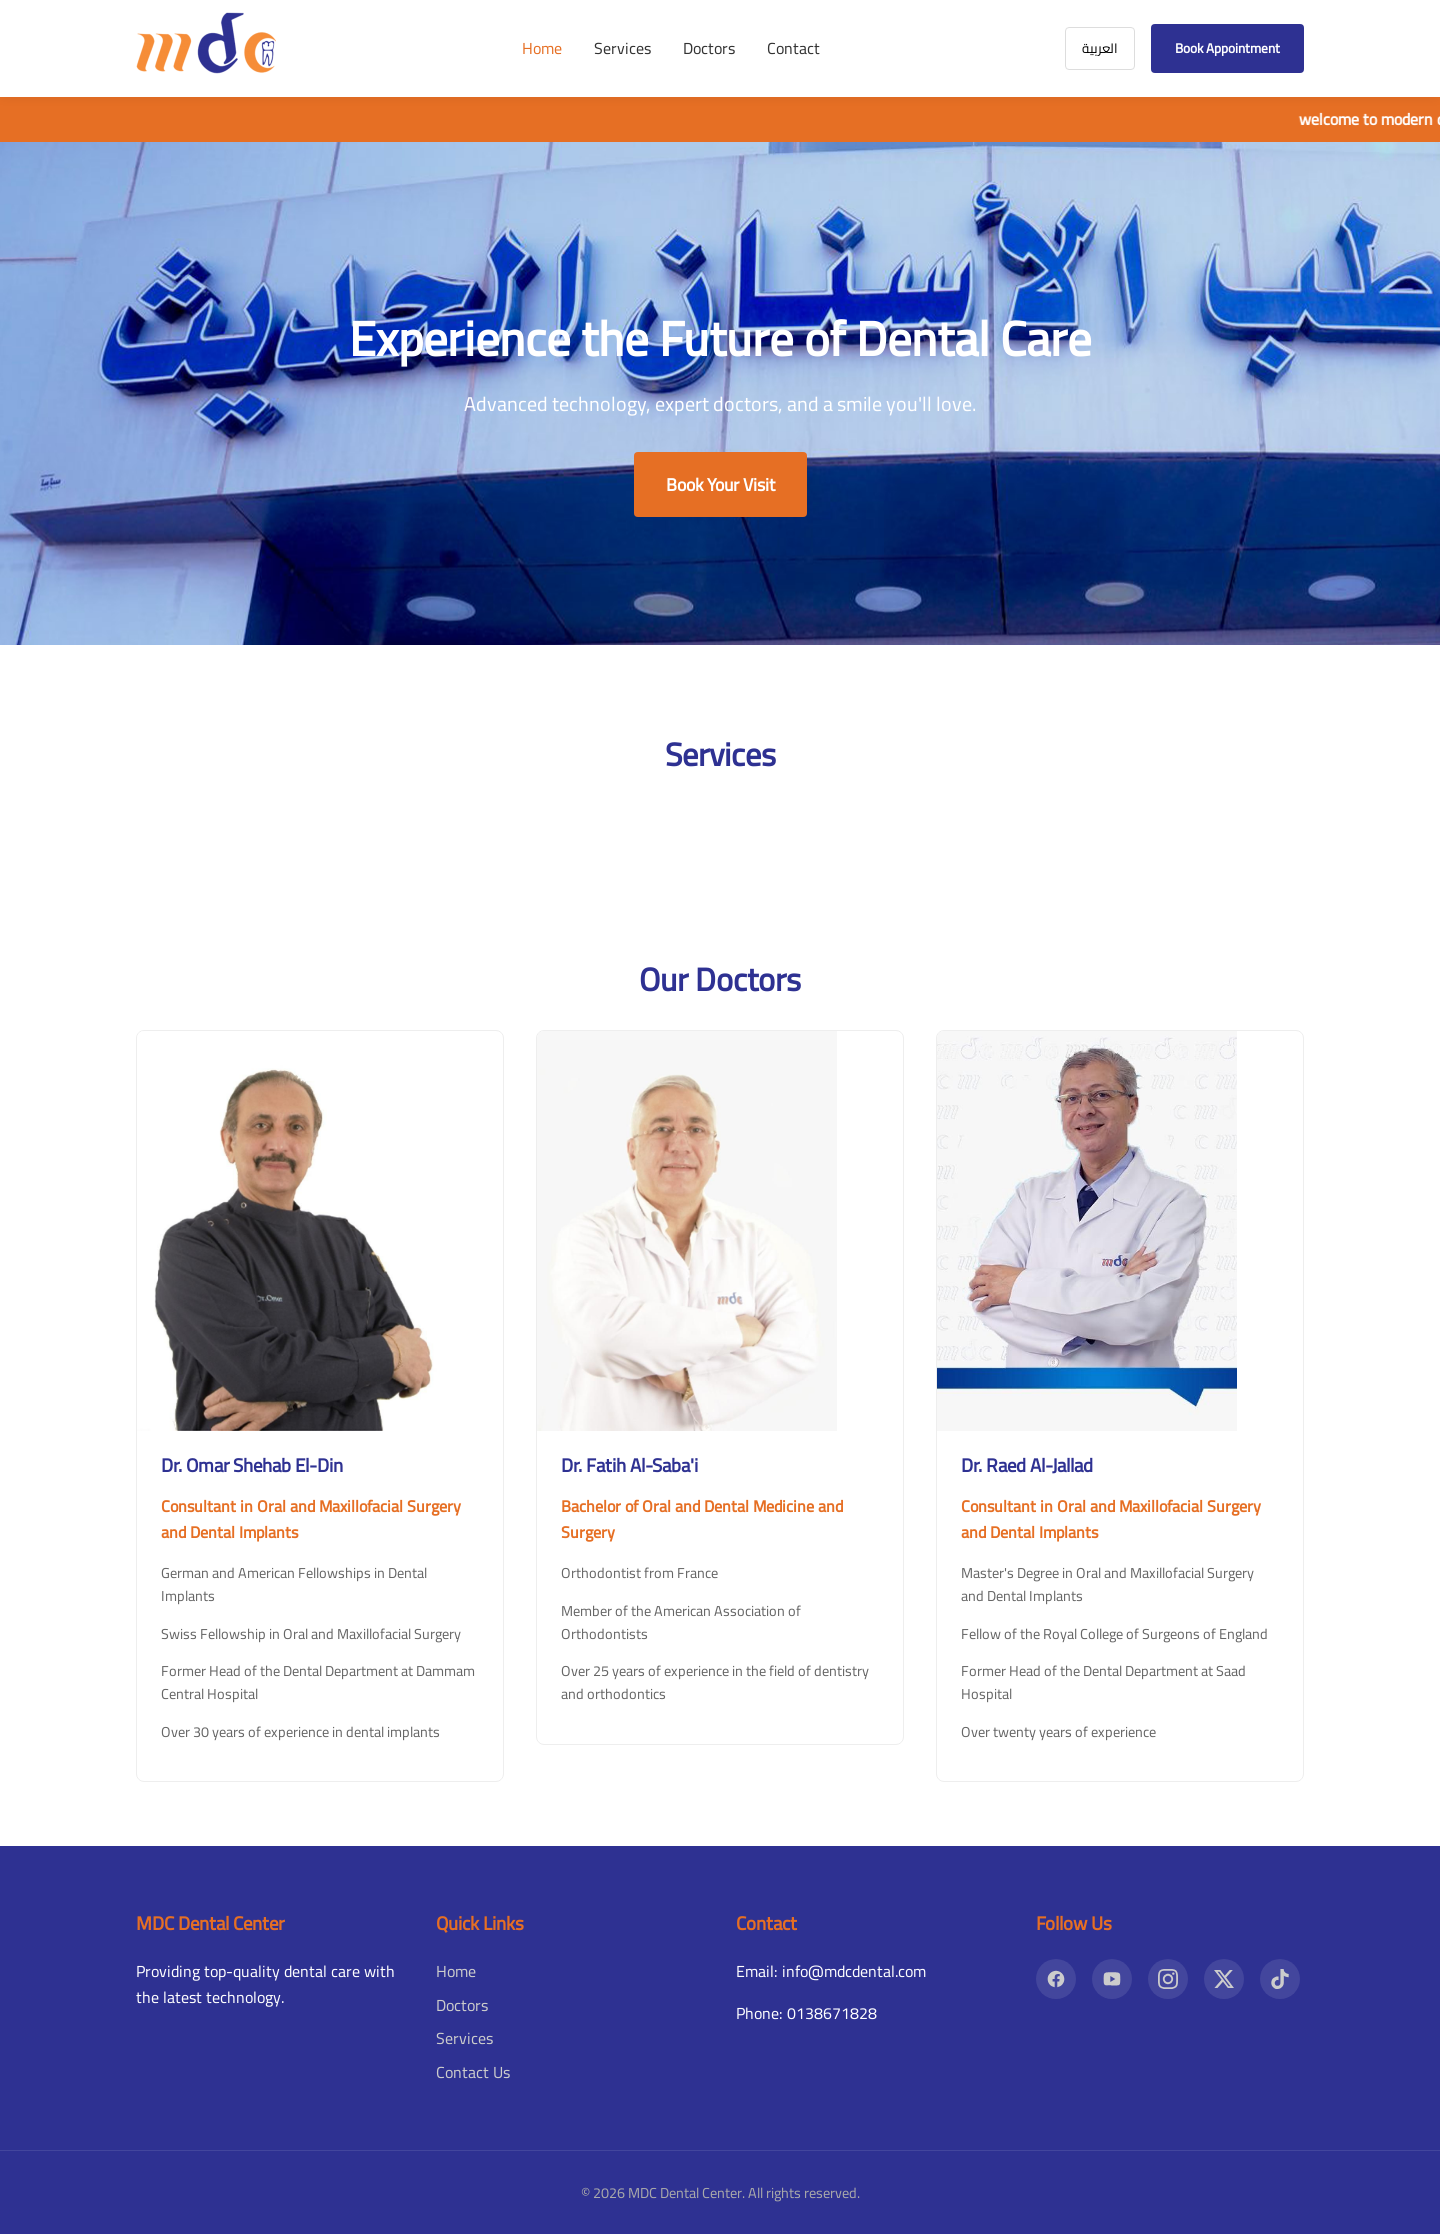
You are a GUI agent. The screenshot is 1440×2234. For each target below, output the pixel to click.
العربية (1100, 48)
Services (622, 48)
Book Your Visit (720, 484)
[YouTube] (1112, 1979)
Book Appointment (1227, 48)
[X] (1224, 1979)
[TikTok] (1280, 1979)
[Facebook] (1056, 1979)
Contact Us (473, 2072)
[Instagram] (1168, 1979)
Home (542, 48)
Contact (793, 48)
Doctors (709, 48)
